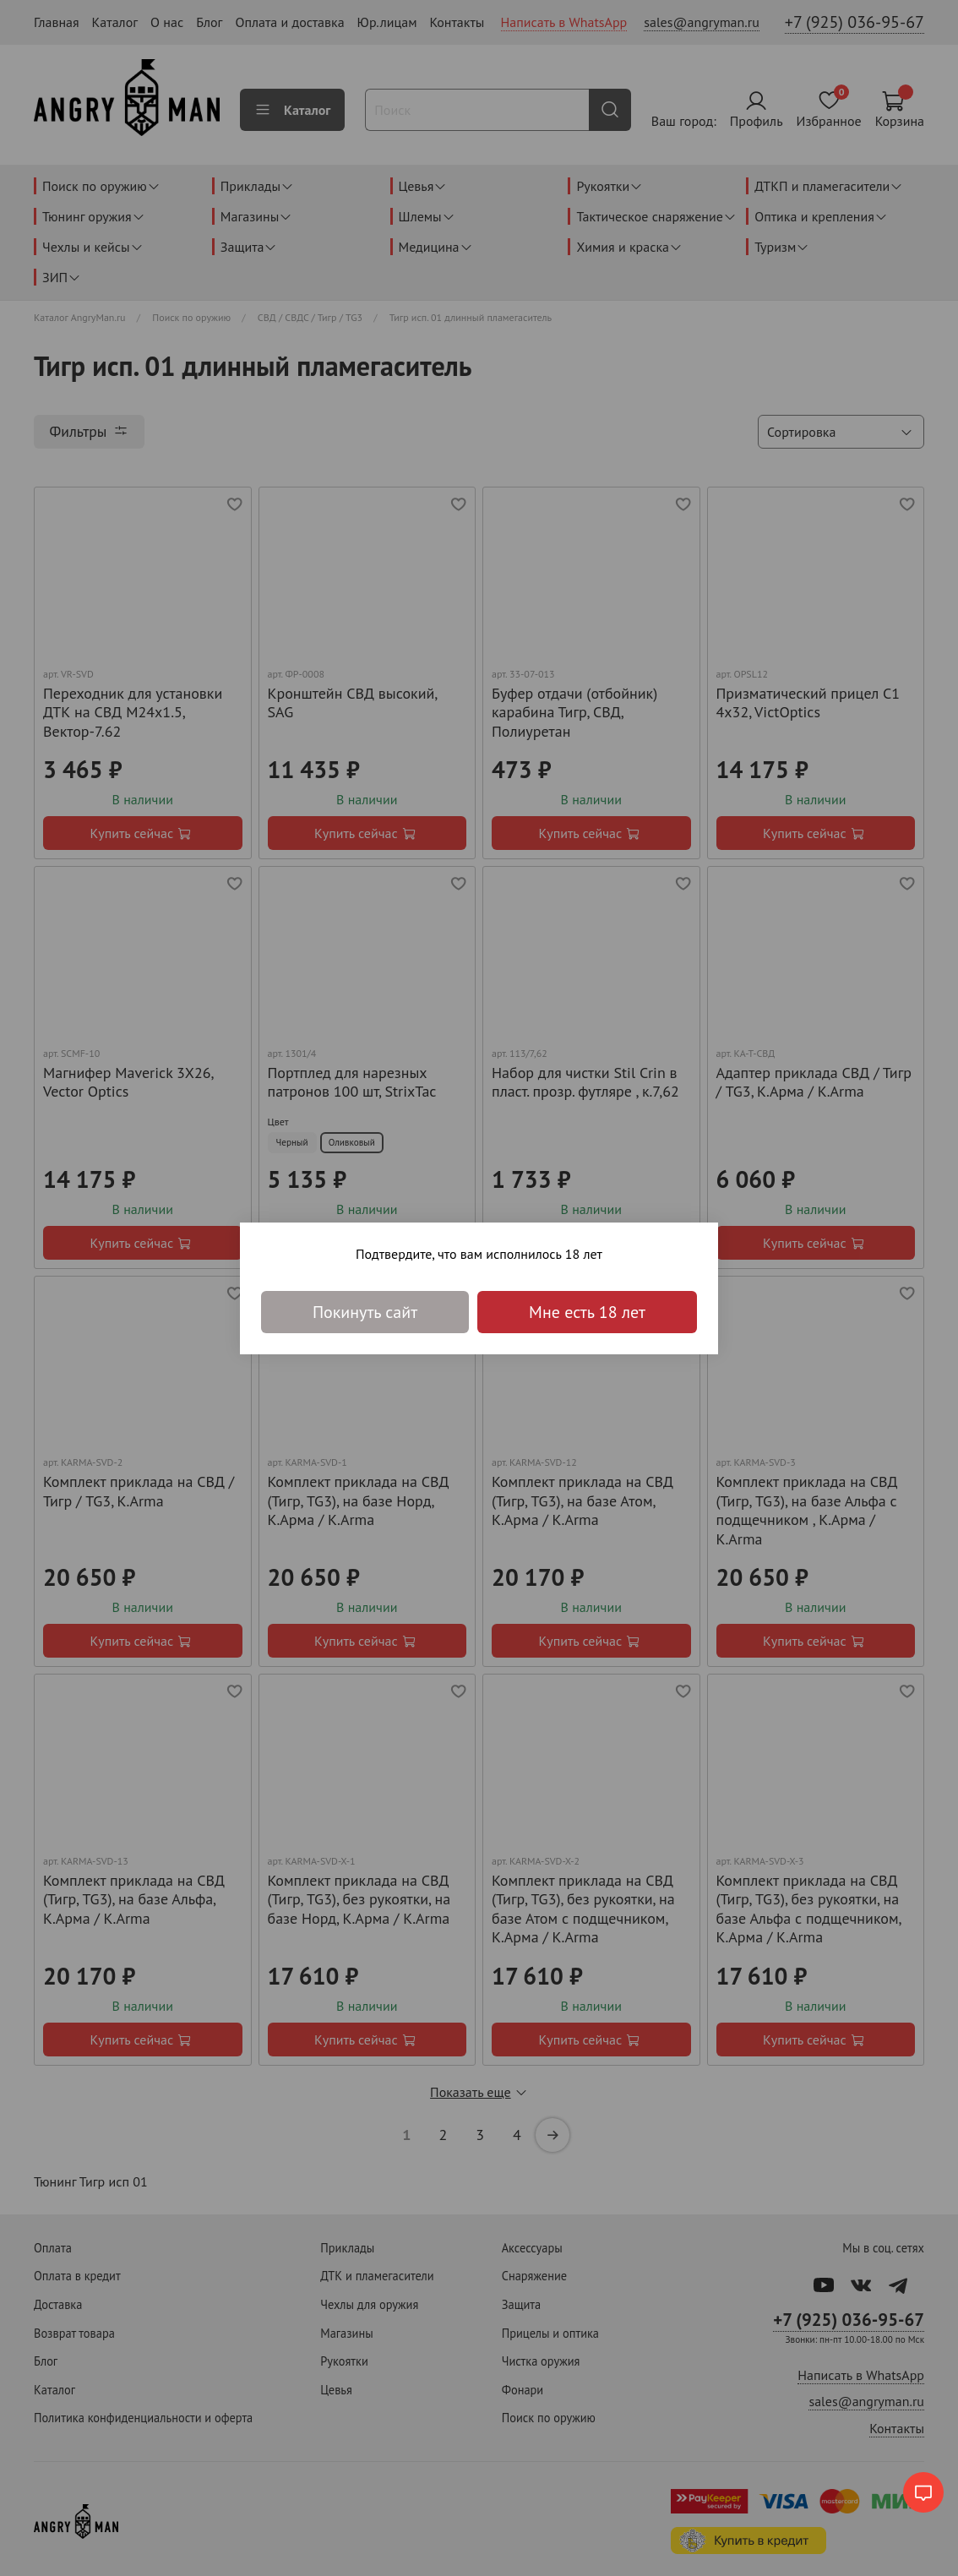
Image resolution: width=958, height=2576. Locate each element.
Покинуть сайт (365, 1312)
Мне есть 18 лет (587, 1312)
